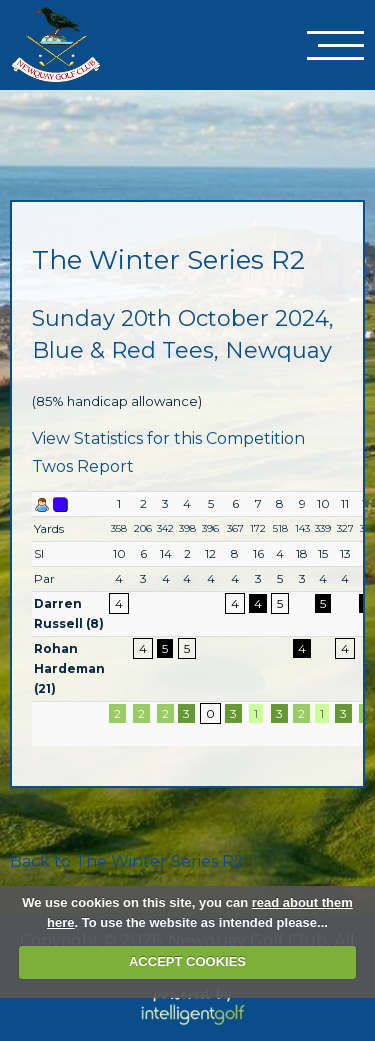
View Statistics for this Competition (168, 438)
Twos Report (83, 466)
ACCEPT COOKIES (187, 961)
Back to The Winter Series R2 (127, 861)
